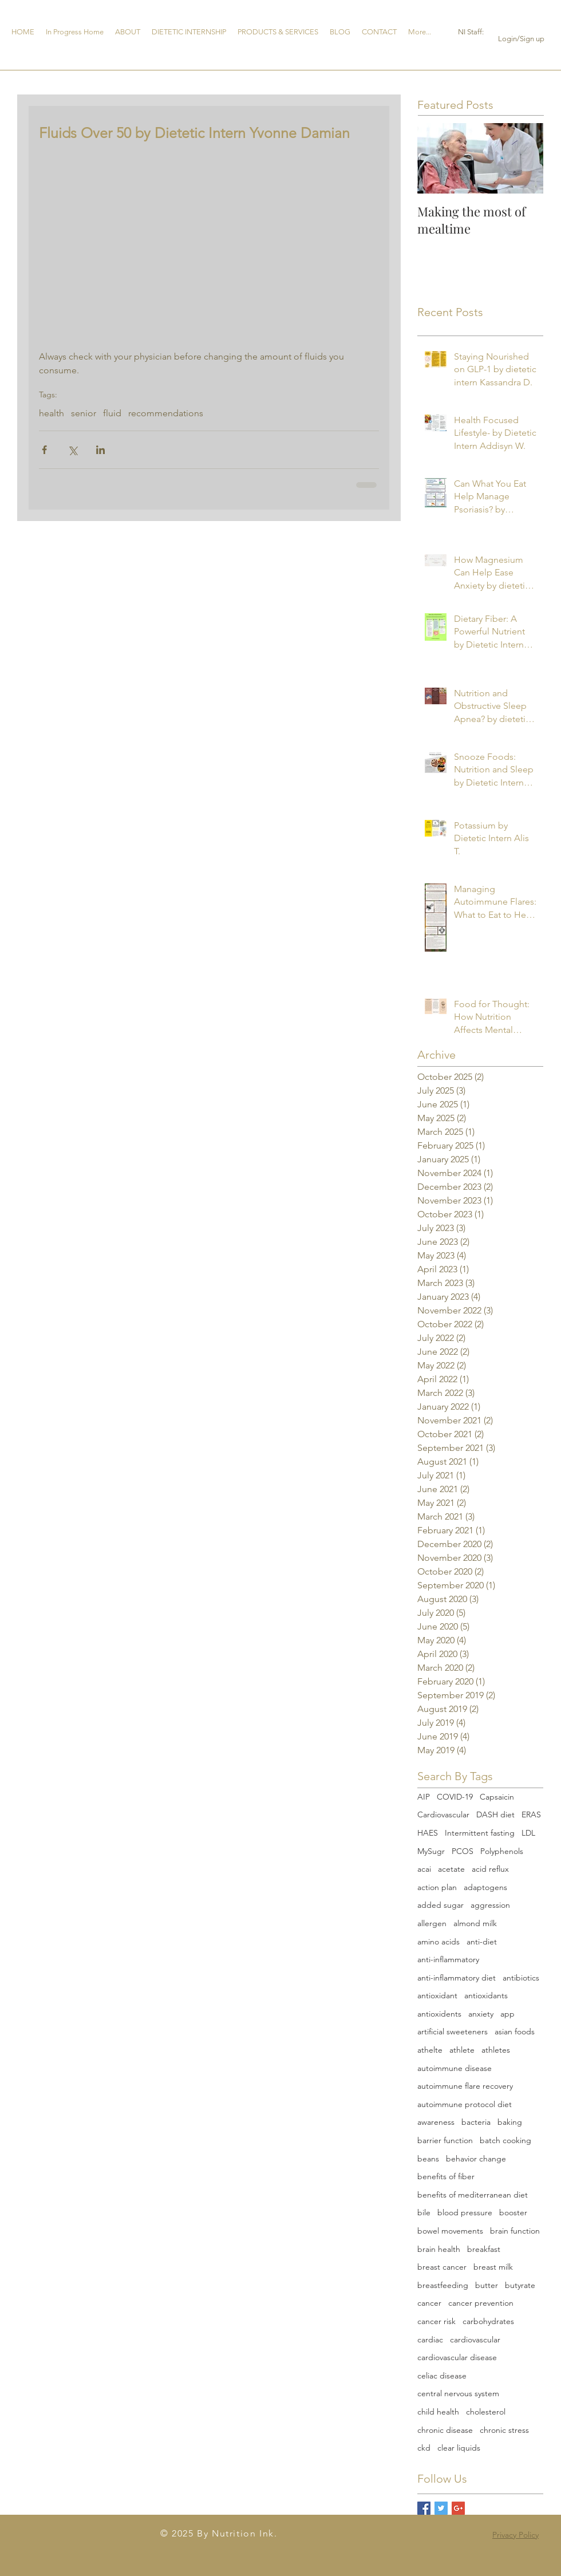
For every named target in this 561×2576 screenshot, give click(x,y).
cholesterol (485, 2412)
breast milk (493, 2267)
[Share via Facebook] (44, 449)
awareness (436, 2122)
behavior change (476, 2158)
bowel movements (450, 2231)
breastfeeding (442, 2285)
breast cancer (442, 2267)
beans (428, 2158)
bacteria (476, 2122)
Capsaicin (497, 1797)
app (507, 2014)
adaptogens (485, 1887)
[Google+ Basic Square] (458, 2508)
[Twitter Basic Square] (441, 2508)
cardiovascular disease (457, 2357)
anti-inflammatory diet (456, 1978)
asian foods (515, 2031)
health (51, 413)
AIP (423, 1797)
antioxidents (439, 2014)
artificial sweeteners (452, 2031)
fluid (112, 413)
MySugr (431, 1851)
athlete (462, 2050)
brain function (515, 2231)
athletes (495, 2050)
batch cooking (505, 2140)
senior (83, 413)
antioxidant (437, 1995)
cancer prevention (480, 2303)
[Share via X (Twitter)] (72, 449)
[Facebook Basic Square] (423, 2508)
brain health (438, 2249)
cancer (429, 2303)
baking (509, 2122)
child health (438, 2412)
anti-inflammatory (448, 1959)
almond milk (475, 1923)
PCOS (462, 1851)
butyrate (520, 2285)
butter (486, 2285)
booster (513, 2212)
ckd (423, 2448)
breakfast (483, 2249)
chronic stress (504, 2430)
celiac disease (442, 2375)
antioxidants (486, 1995)
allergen (432, 1923)
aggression (490, 1905)
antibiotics (521, 1978)
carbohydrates (488, 2321)
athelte (430, 2050)
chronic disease (445, 2430)
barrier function (445, 2140)
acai (424, 1869)
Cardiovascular (443, 1814)
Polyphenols (501, 1851)
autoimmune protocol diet (464, 2104)
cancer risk (436, 2321)
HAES (427, 1833)
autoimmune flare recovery (465, 2086)
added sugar (440, 1905)
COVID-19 (455, 1797)
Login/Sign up (521, 38)
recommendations (165, 413)
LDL (528, 1833)
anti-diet (482, 1941)
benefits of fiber (446, 2176)
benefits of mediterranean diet (472, 2195)
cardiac (430, 2339)
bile (423, 2212)
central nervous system (458, 2393)
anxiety (480, 2014)
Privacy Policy (515, 2535)
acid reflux (490, 1869)
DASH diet (495, 1814)
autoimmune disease (454, 2068)
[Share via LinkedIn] (100, 449)
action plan (437, 1887)
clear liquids (458, 2448)
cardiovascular (475, 2339)
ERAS (531, 1814)
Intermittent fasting (480, 1833)
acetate (451, 1869)
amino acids (438, 1941)
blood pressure (464, 2212)
